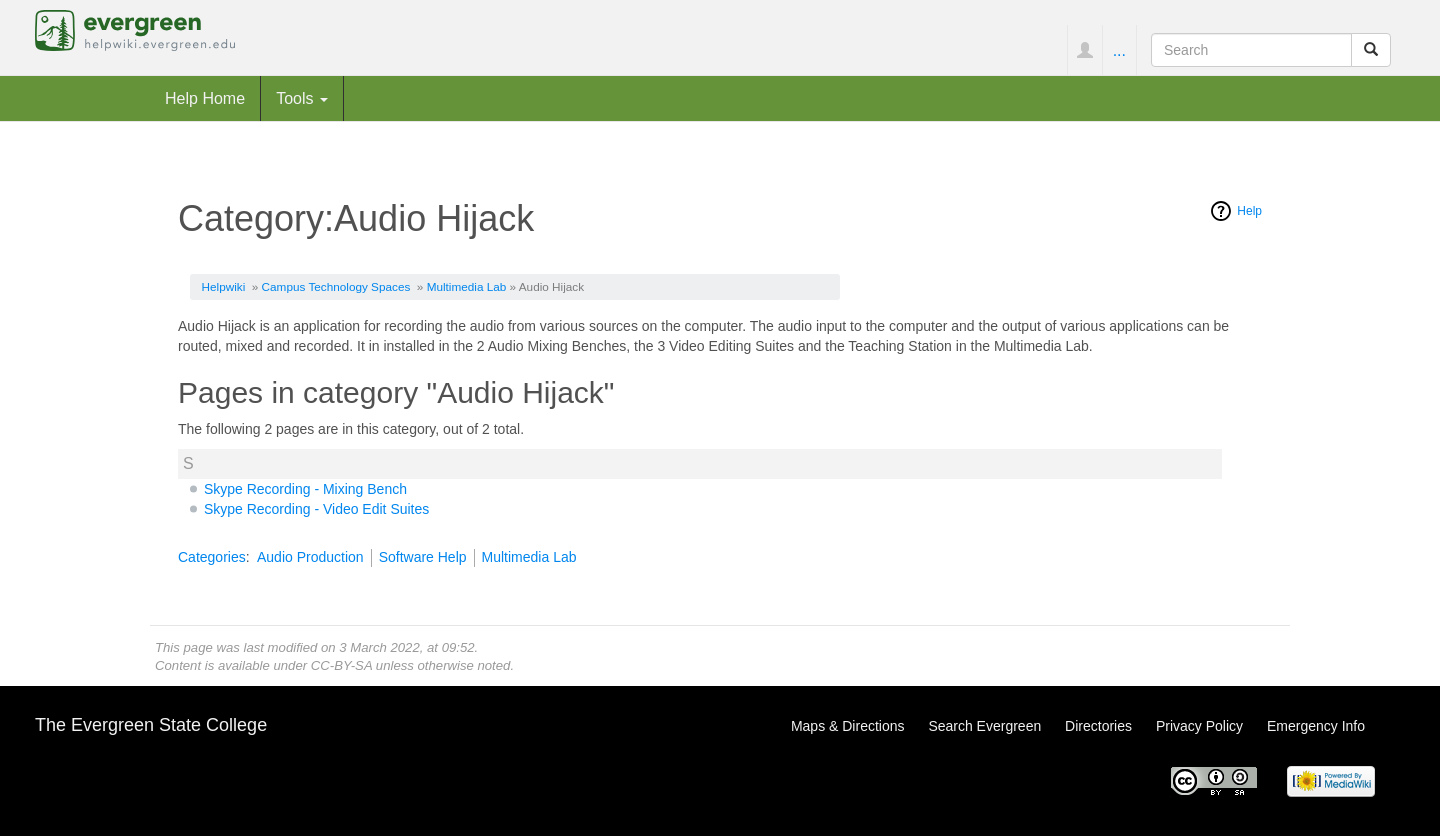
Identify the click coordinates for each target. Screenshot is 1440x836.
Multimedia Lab (467, 286)
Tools (302, 98)
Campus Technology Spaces (336, 286)
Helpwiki (224, 286)
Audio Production (310, 557)
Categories (212, 557)
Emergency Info (1316, 726)
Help (1249, 211)
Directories (1098, 726)
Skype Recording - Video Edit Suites (316, 509)
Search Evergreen (984, 726)
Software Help (423, 557)
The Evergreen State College (151, 725)
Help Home (205, 98)
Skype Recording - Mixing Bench (305, 489)
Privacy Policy (1199, 726)
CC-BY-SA (341, 665)
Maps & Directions (848, 726)
